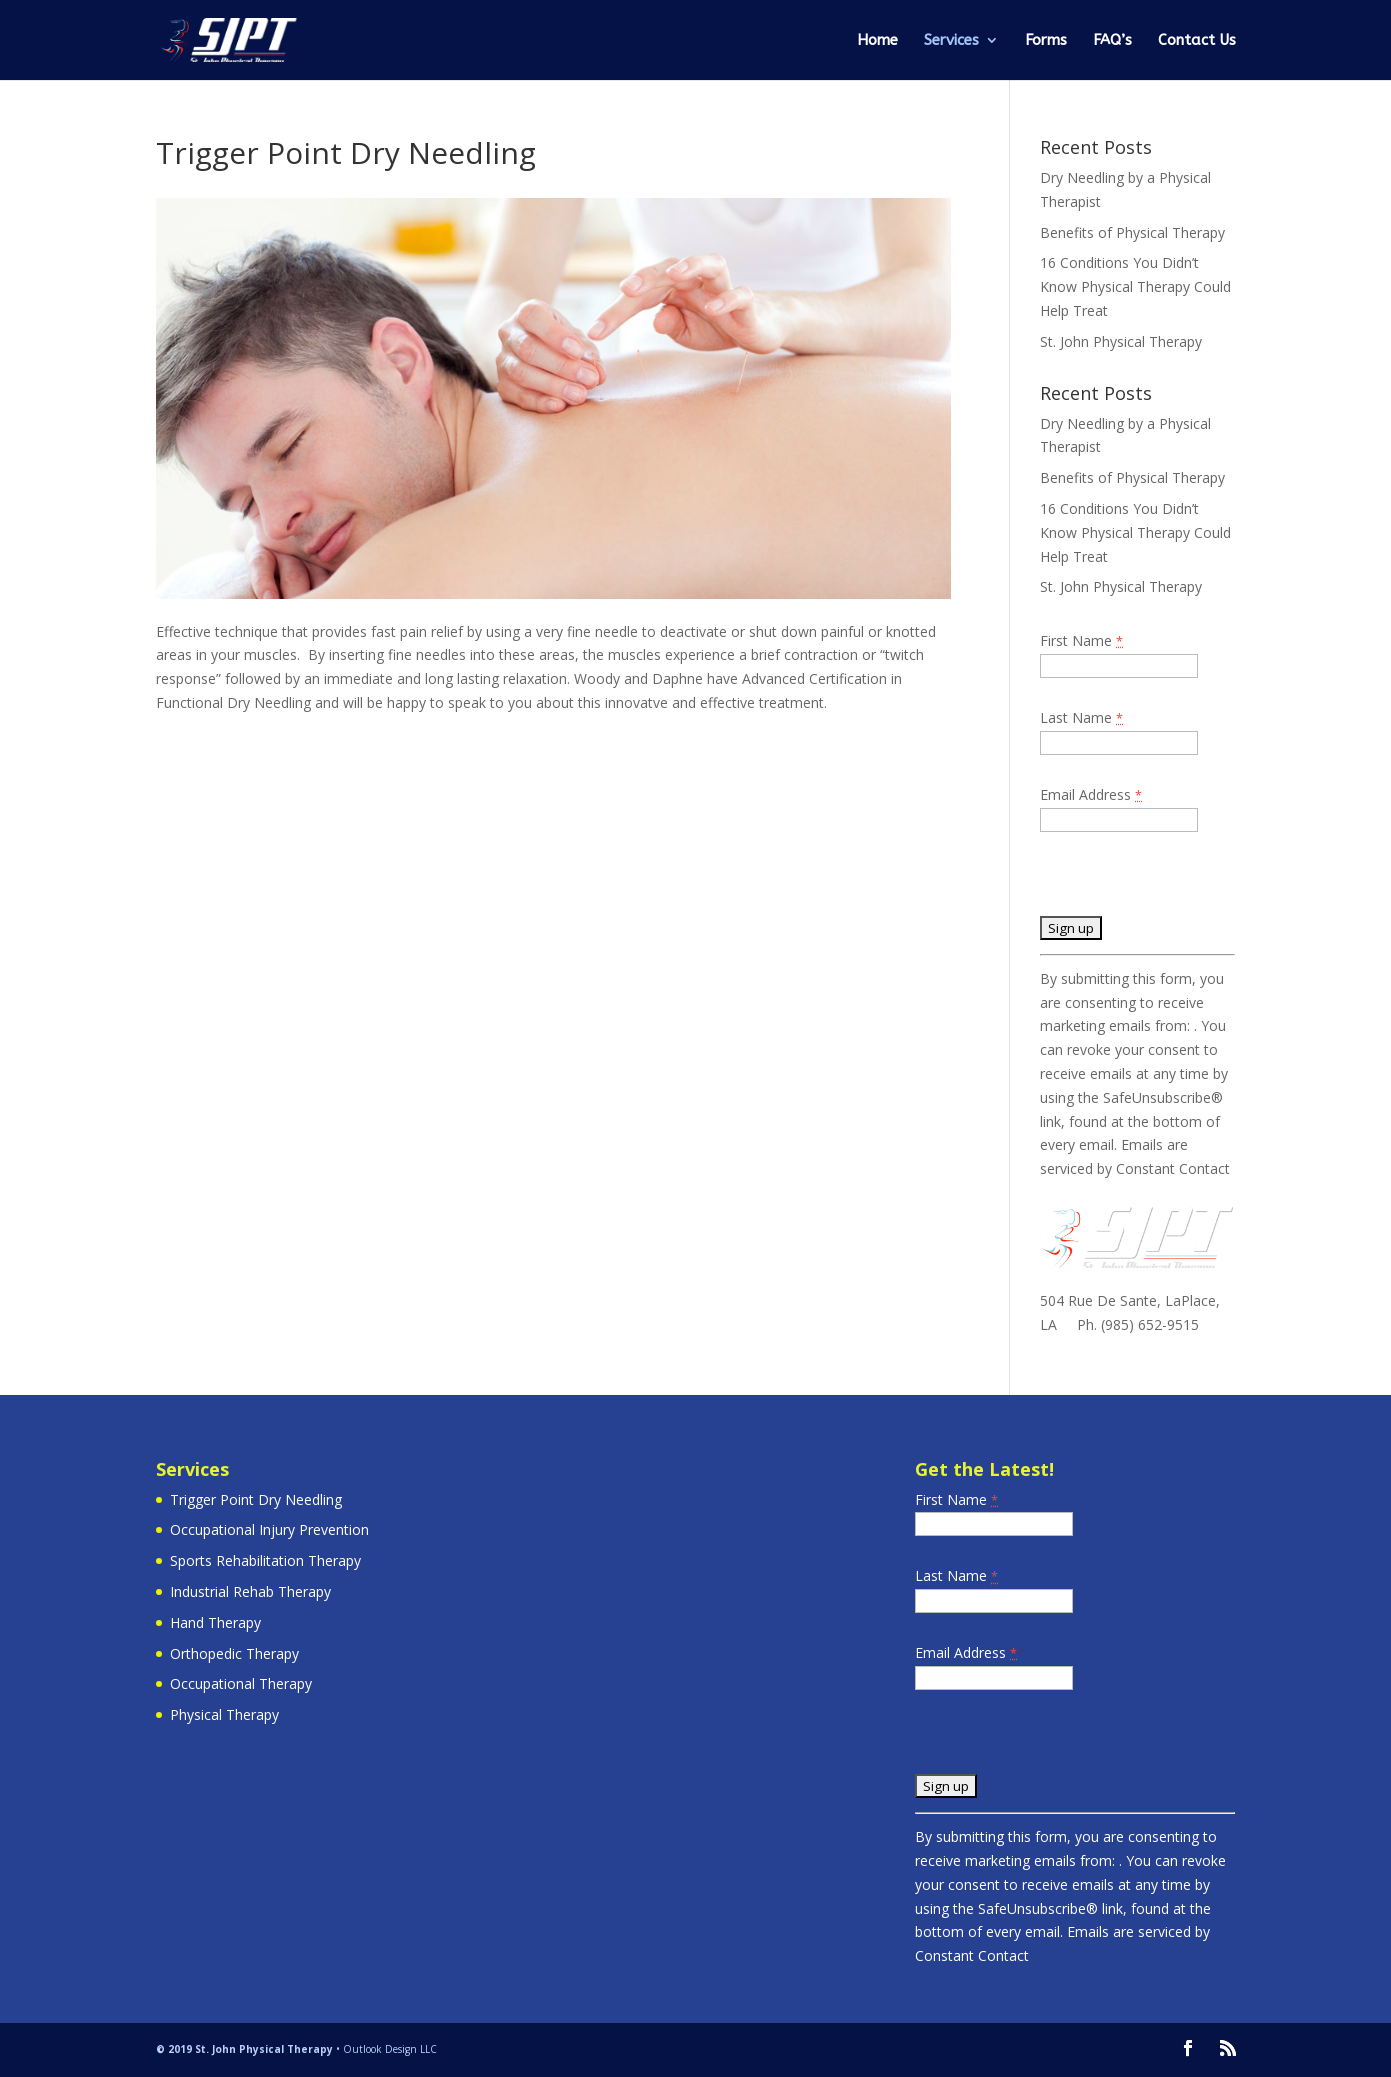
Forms (1046, 41)
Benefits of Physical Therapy (1132, 232)
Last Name (1081, 717)
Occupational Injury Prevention (269, 1529)
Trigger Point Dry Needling (256, 1499)
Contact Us (1197, 41)
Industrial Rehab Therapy (250, 1591)
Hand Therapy (215, 1622)
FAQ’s (1112, 41)
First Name (1081, 640)
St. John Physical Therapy (1121, 341)
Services (951, 41)
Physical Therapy (224, 1714)
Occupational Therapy (241, 1683)
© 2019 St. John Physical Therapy (244, 2049)
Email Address (1091, 794)
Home (877, 41)
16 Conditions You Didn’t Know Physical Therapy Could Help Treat (1135, 286)
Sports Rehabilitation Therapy (265, 1560)
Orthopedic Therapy (234, 1653)
